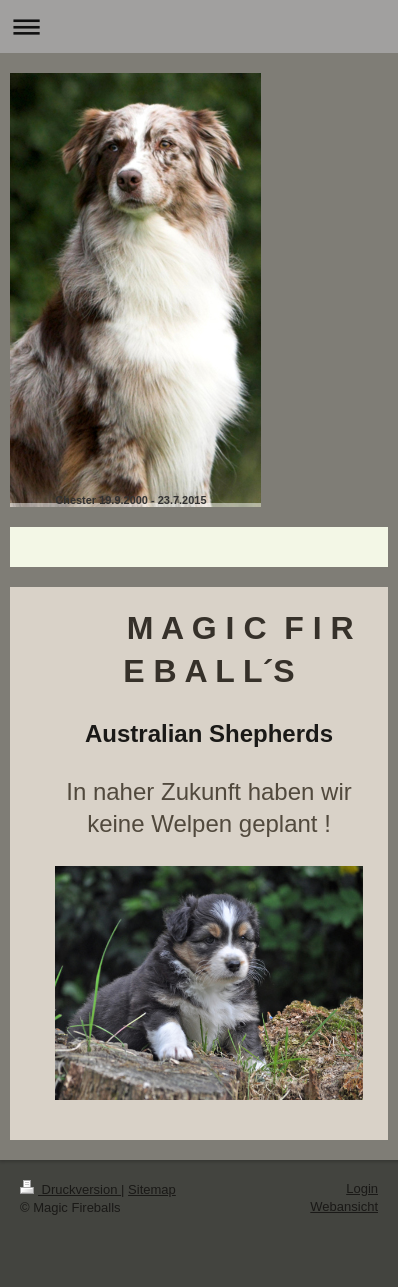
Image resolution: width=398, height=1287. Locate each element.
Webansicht (344, 1206)
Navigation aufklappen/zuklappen (199, 26)
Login (362, 1188)
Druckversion (70, 1189)
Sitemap (152, 1189)
